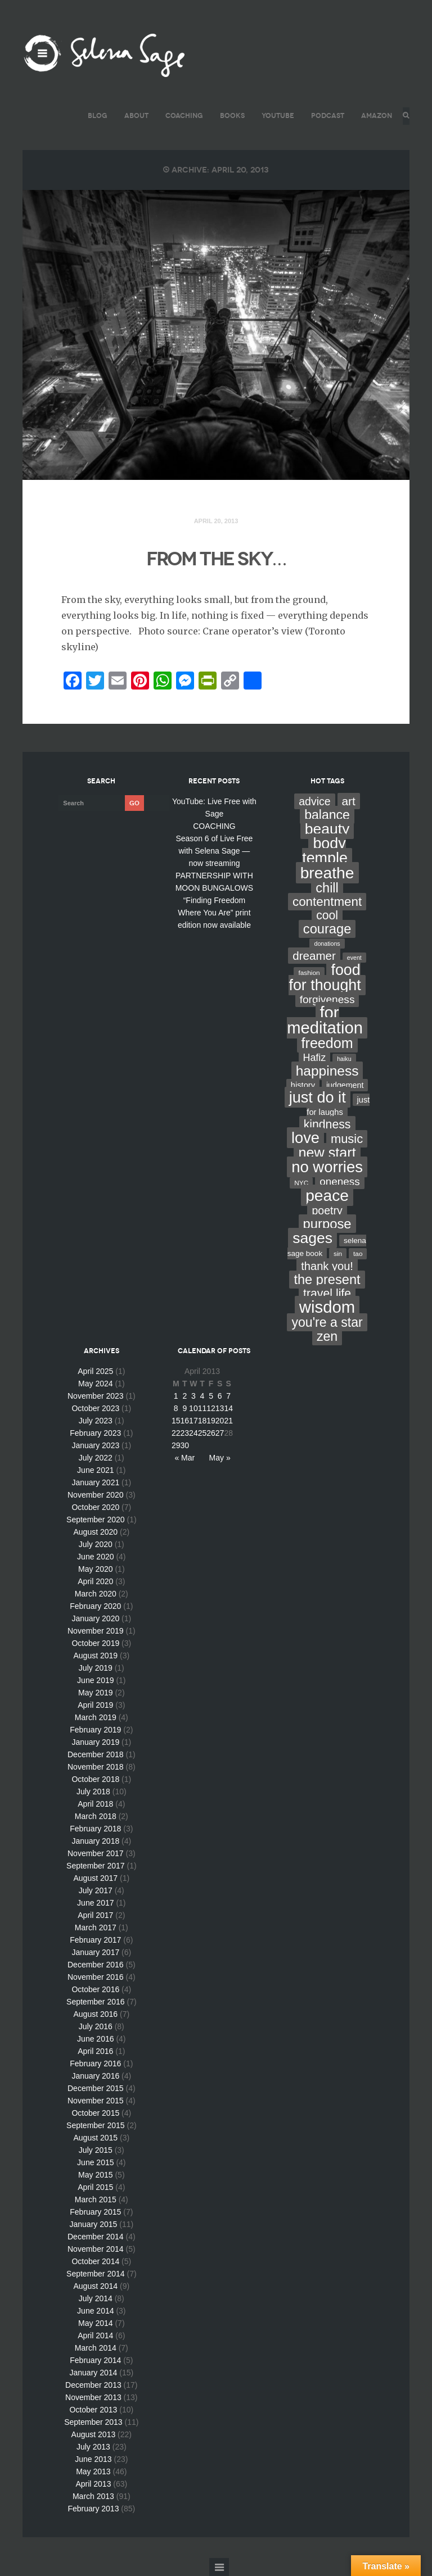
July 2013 (93, 2446)
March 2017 (95, 1927)
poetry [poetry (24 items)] (327, 1210)
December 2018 (96, 1754)
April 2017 (95, 1915)
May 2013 (93, 2471)
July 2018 (93, 1791)
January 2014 (93, 2372)
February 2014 (95, 2360)
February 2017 (95, 1939)
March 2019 (95, 1717)
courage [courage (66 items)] (327, 929)
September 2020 (95, 1519)
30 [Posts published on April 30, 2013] (185, 1445)
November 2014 (96, 2248)
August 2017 (96, 1878)
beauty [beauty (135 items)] (327, 828)
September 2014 (95, 2273)
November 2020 (96, 1494)
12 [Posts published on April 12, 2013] (210, 1408)
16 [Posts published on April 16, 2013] (185, 1420)
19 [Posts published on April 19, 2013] (210, 1420)
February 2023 (95, 1432)
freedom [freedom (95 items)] (327, 1043)
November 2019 (96, 1630)
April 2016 (95, 2051)
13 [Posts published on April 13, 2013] (219, 1408)
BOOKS (229, 115)
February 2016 (95, 2063)
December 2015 (96, 2088)
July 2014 (95, 2298)
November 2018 (96, 1766)
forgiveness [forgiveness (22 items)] (327, 999)
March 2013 (93, 2496)
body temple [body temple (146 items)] (325, 851)
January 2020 (95, 1618)
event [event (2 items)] (354, 957)
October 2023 (95, 1408)
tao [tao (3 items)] (357, 1254)
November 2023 (96, 1395)
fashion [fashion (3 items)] (309, 973)
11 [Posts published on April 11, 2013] (202, 1408)
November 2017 (96, 1853)
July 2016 (95, 2026)
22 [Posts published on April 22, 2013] (176, 1432)
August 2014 (96, 2286)
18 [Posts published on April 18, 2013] (202, 1420)
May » (220, 1457)
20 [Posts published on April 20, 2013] (219, 1420)
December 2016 (96, 1964)
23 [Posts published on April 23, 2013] (185, 1432)
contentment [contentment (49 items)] (327, 902)
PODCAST (324, 115)
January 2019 (95, 1742)
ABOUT (133, 115)
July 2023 (95, 1420)
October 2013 (93, 2409)
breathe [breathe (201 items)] (327, 873)
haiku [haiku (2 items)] (344, 1058)
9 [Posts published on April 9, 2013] (184, 1408)
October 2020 (95, 1507)
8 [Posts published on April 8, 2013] (176, 1408)
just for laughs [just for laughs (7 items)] (338, 1106)
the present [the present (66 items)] (327, 1279)
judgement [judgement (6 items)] (344, 1085)
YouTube (274, 115)
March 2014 (95, 2347)
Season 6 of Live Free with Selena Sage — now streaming (214, 851)
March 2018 (95, 1816)
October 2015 (95, 2112)
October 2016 (95, 1989)
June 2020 (95, 1556)
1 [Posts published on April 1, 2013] (176, 1395)
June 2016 (95, 2038)
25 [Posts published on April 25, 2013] (202, 1432)
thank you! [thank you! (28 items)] (327, 1266)
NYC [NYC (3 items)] (301, 1183)
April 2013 (93, 2483)
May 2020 (95, 1568)
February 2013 (93, 2508)
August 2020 (96, 1531)
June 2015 (95, 2162)
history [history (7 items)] (303, 1085)
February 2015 (95, 2211)
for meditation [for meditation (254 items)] (325, 1020)
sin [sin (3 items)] (338, 1254)
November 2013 (93, 2397)
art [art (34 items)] (349, 801)
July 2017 (95, 1890)
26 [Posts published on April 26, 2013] (210, 1432)
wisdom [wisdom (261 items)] (327, 1307)
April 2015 (95, 2187)
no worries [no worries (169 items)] (327, 1167)
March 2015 (95, 2199)
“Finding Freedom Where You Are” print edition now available (214, 912)
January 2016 (95, 2075)
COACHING (181, 115)
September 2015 (95, 2125)
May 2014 (95, 2323)
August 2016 (96, 2014)
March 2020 (95, 1593)
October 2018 (95, 1779)
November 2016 (96, 1976)
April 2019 (95, 1704)
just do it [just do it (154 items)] (317, 1097)
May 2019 (95, 1692)
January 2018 (95, 1840)
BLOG (94, 115)
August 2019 (96, 1655)
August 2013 (93, 2434)
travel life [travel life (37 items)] (327, 1293)
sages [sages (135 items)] (312, 1238)
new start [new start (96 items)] (327, 1152)
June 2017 (95, 1902)
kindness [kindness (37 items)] (327, 1124)
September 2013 (93, 2422)
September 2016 (95, 2001)
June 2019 (95, 1680)
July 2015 (95, 2150)
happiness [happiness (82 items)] (327, 1070)
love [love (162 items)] (305, 1137)
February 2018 (95, 1828)
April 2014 (95, 2335)
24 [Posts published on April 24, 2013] (193, 1432)
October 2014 (95, 2261)
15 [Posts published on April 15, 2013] (176, 1420)
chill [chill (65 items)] (327, 888)
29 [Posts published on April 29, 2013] (176, 1445)
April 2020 (95, 1581)
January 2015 (93, 2224)
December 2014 (96, 2236)
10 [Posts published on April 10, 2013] (193, 1408)
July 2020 (95, 1544)
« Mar (184, 1457)
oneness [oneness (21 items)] (340, 1181)
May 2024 (95, 1383)
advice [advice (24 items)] (314, 801)
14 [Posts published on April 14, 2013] (228, 1408)
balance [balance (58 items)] (327, 815)
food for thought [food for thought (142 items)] (325, 978)
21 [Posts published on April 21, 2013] (228, 1420)
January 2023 (95, 1445)
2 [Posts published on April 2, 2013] (184, 1395)
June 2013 (93, 2459)
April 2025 (95, 1371)
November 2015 (96, 2100)
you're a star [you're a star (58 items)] (326, 1322)
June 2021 (95, 1470)
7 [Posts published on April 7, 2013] (228, 1395)
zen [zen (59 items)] (327, 1336)
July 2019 (95, 1667)
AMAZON (373, 115)
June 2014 (95, 2310)
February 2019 (95, 1729)
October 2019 (95, 1643)
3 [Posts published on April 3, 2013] (193, 1395)
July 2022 (95, 1457)
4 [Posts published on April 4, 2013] (202, 1395)
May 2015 (95, 2174)
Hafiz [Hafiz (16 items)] (314, 1057)
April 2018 (95, 1803)
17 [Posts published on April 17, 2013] (193, 1420)
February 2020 (95, 1606)
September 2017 (95, 1865)
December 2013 (93, 2384)
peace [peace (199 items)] (327, 1195)
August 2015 (96, 2137)
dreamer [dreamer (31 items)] (314, 955)
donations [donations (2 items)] (327, 943)
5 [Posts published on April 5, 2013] (211, 1395)
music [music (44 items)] (347, 1139)
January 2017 (95, 1952)
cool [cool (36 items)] (327, 915)
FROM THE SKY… (216, 557)
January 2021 (95, 1482)
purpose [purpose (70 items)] (327, 1223)
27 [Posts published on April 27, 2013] (219, 1432)
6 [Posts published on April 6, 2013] (220, 1395)
